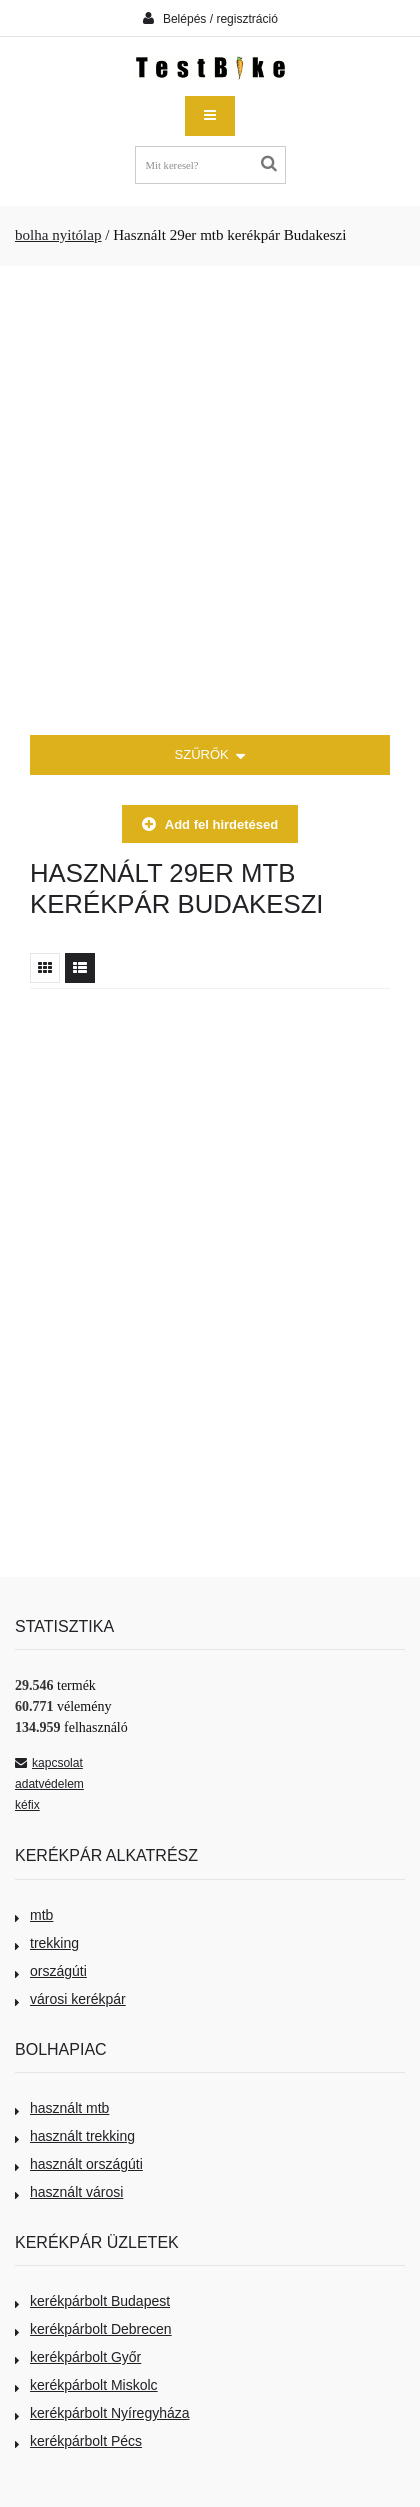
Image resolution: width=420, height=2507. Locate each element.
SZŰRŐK (210, 756)
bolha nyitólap (58, 235)
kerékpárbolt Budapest (92, 2301)
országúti (51, 1971)
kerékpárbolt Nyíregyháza (102, 2413)
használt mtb (62, 2108)
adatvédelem (49, 1784)
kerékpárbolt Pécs (78, 2441)
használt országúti (79, 2164)
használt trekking (75, 2136)
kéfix (27, 1805)
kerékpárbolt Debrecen (93, 2329)
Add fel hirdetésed (210, 824)
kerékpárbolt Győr (78, 2357)
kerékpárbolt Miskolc (86, 2385)
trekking (47, 1943)
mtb (34, 1915)
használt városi (69, 2192)
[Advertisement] (210, 501)
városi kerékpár (70, 1999)
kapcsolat (49, 1763)
